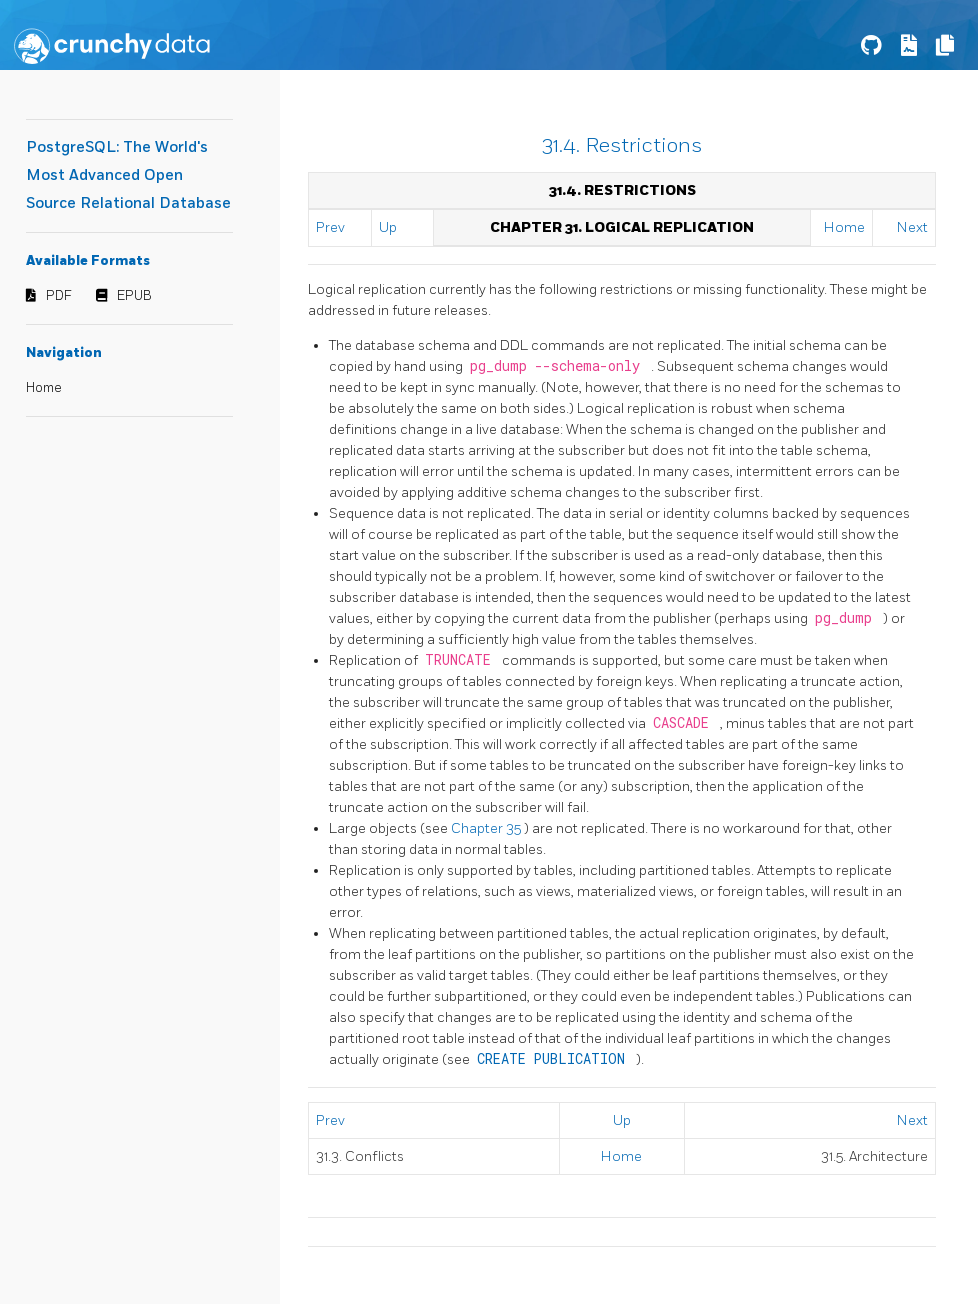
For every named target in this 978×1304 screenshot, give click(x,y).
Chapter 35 (487, 828)
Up (388, 227)
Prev (330, 227)
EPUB (134, 296)
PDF (59, 296)
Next (912, 227)
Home (44, 388)
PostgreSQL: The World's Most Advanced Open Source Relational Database (128, 175)
